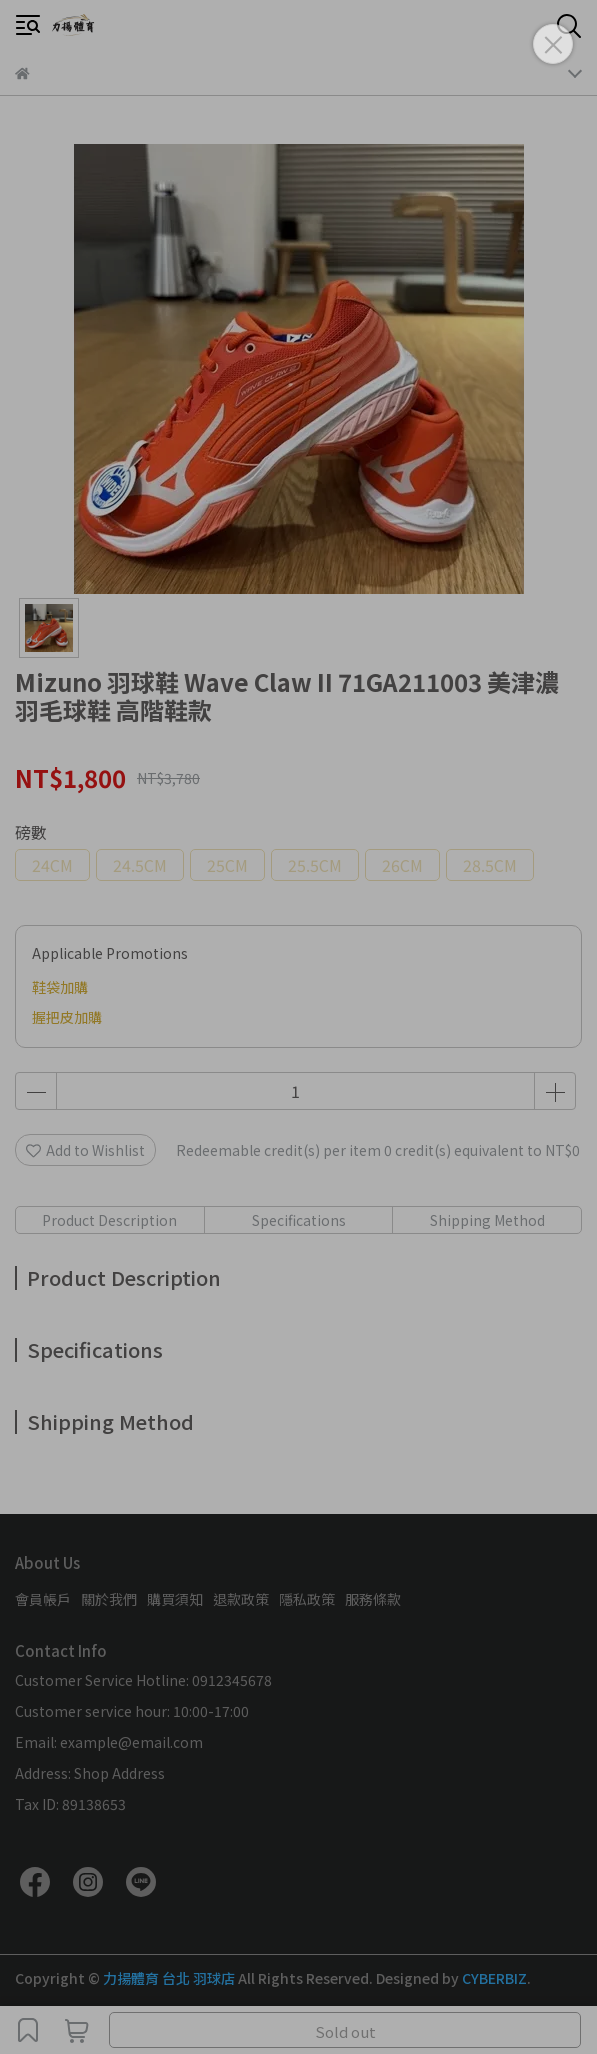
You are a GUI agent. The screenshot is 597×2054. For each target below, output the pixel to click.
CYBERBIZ (494, 1978)
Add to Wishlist (85, 1150)
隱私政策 (307, 1599)
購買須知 (175, 1599)
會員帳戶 (43, 1599)
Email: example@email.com (109, 1742)
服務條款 (373, 1599)
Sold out (345, 2031)
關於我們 (109, 1599)
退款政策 (241, 1599)
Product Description (109, 1220)
